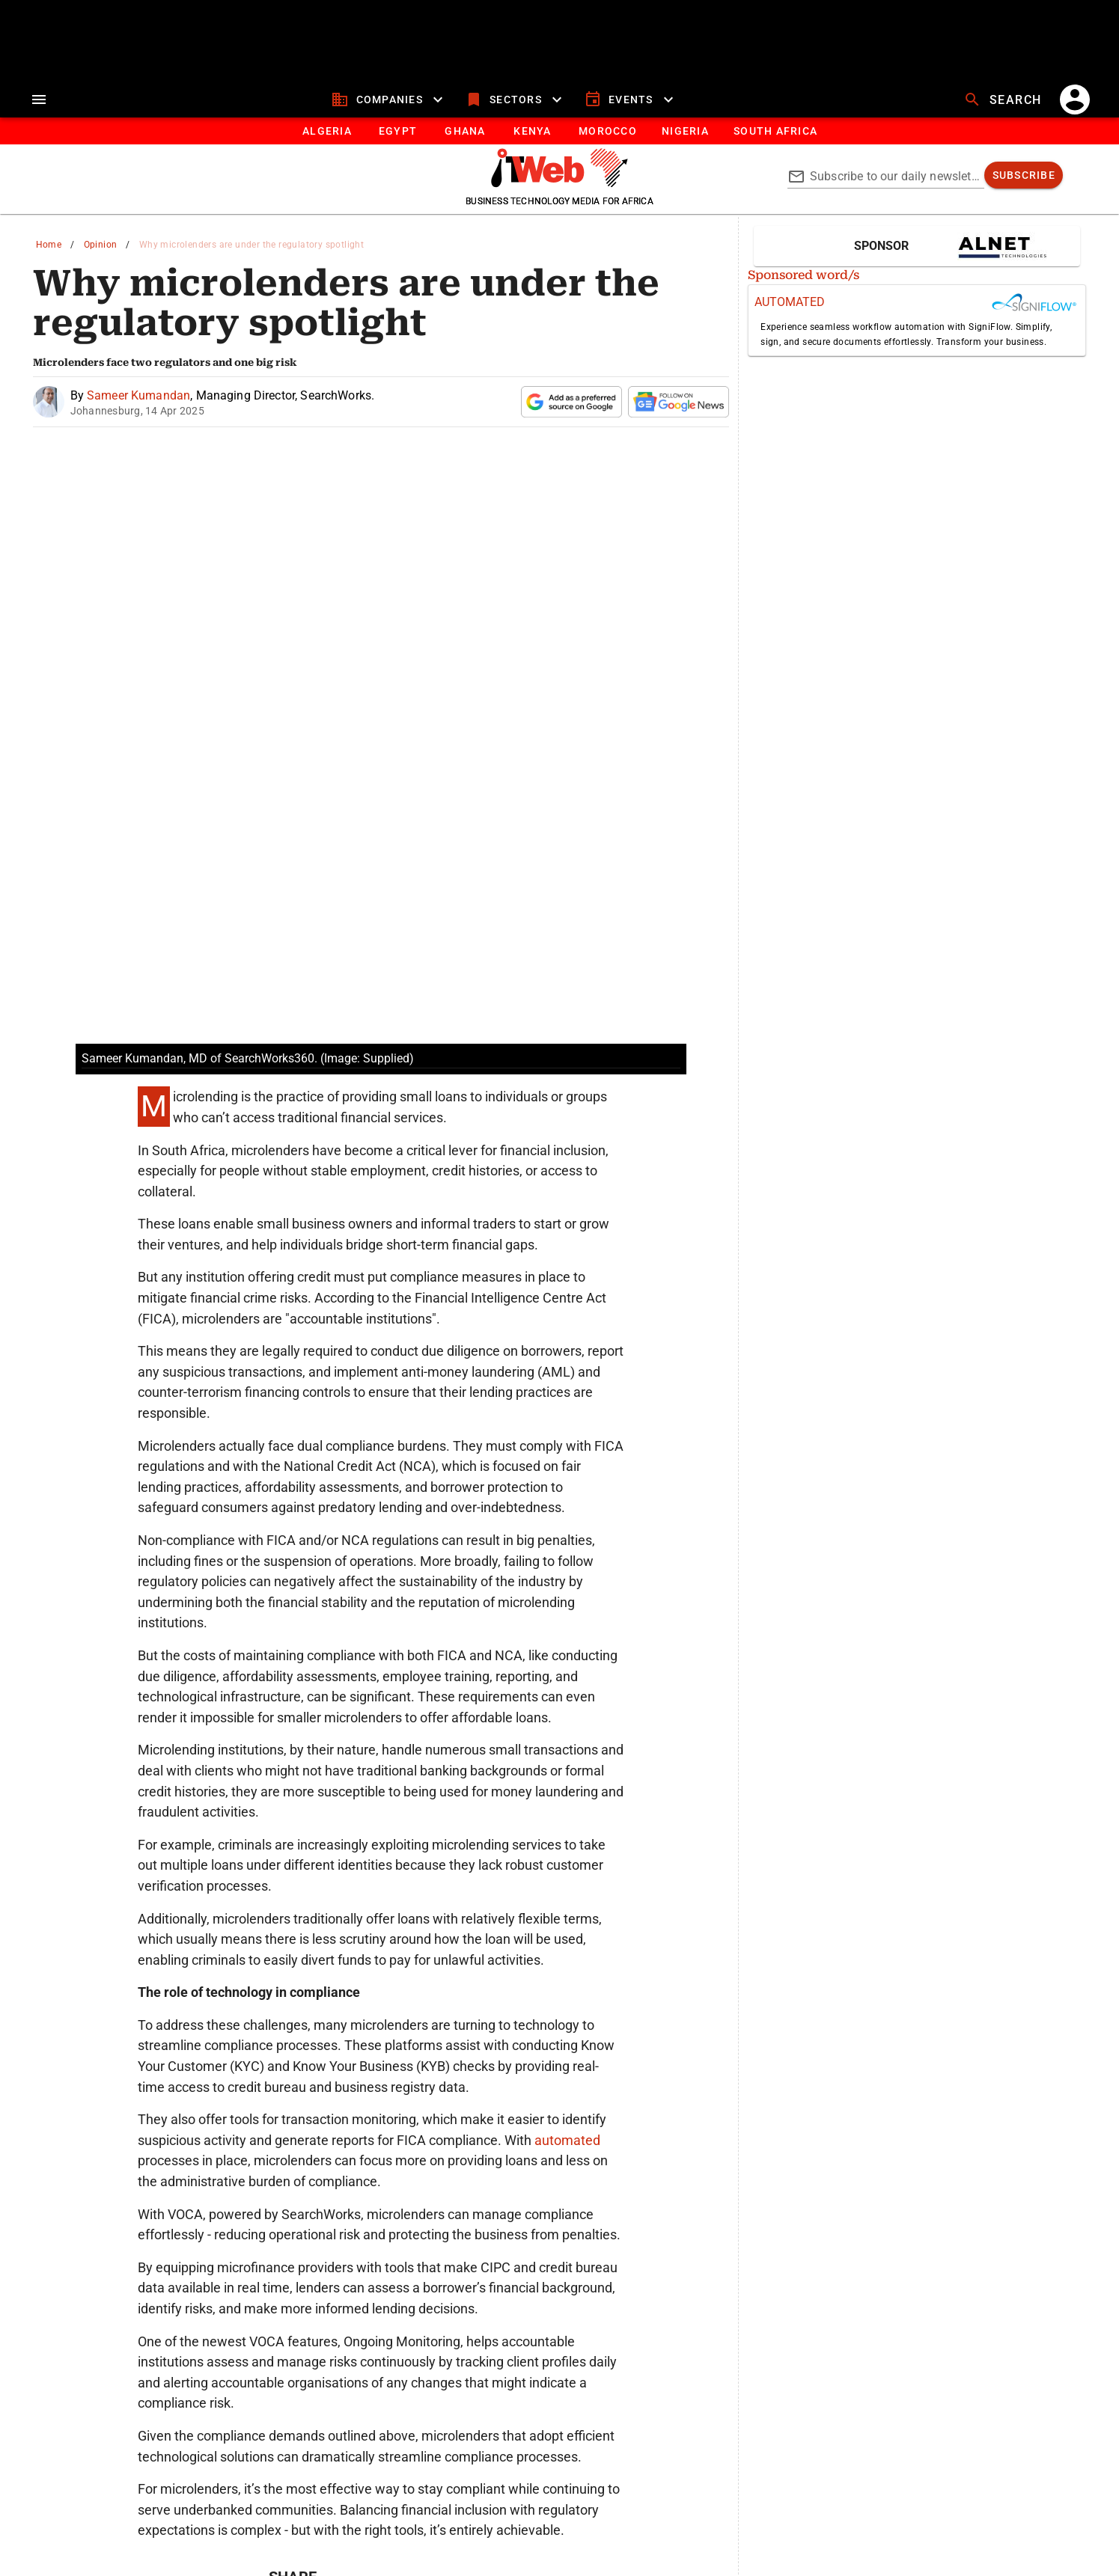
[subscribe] (1023, 175)
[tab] (327, 130)
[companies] (389, 99)
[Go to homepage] (559, 183)
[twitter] (376, 2343)
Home (49, 244)
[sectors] (515, 99)
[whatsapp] (287, 2343)
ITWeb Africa (541, 2440)
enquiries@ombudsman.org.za (623, 2529)
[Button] (775, 130)
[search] (1004, 99)
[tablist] (559, 130)
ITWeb (249, 2440)
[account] (1075, 99)
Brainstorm (851, 2440)
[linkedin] (332, 2343)
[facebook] (421, 2343)
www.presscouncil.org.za (392, 2529)
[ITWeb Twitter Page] (545, 2471)
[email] (466, 2343)
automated (567, 1873)
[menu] (39, 99)
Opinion (101, 244)
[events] (630, 99)
